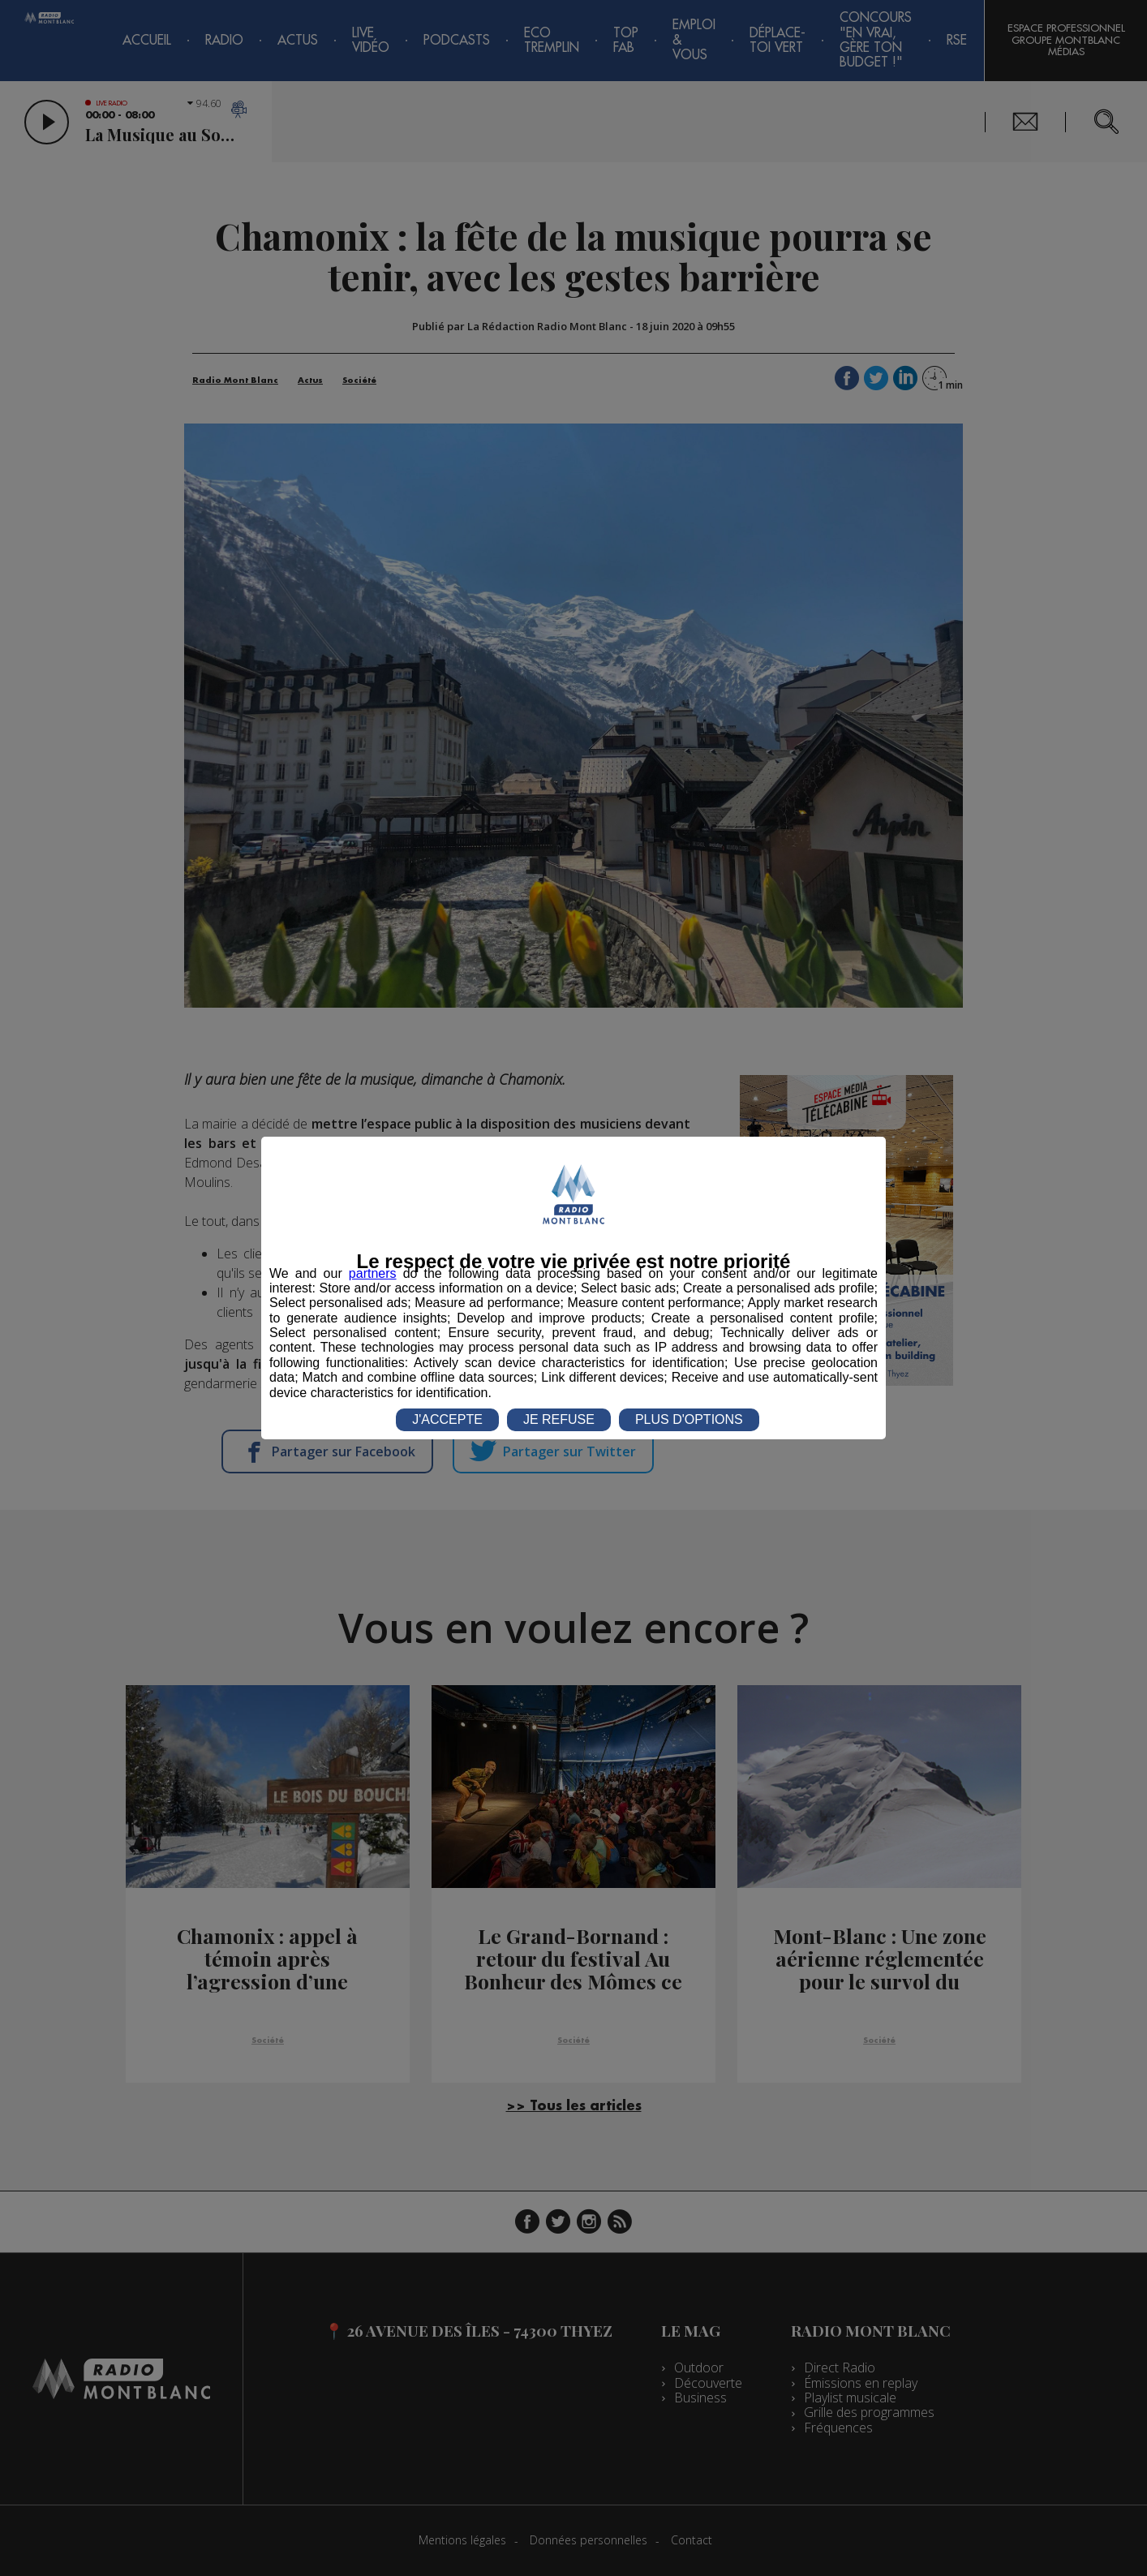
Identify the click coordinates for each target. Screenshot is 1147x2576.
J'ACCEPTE (447, 1419)
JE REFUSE (559, 1419)
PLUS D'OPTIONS (689, 1419)
